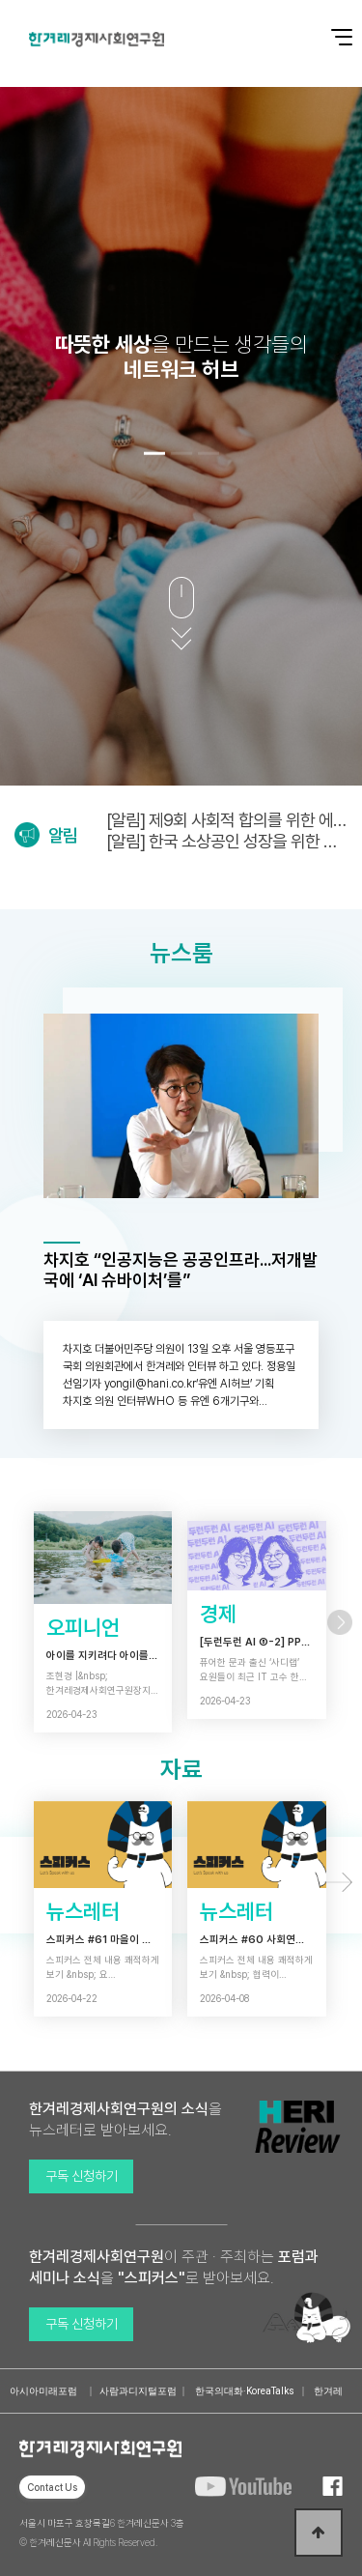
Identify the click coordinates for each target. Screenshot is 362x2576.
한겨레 (328, 2391)
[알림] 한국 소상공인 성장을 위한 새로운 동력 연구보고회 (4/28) (222, 841)
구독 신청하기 (81, 2176)
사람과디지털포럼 (138, 2391)
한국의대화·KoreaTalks (244, 2391)
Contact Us (52, 2487)
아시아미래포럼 (43, 2391)
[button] (154, 453)
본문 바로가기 (0, 0)
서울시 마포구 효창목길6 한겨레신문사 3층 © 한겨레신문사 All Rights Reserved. (101, 2532)
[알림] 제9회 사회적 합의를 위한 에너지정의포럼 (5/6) (227, 820)
